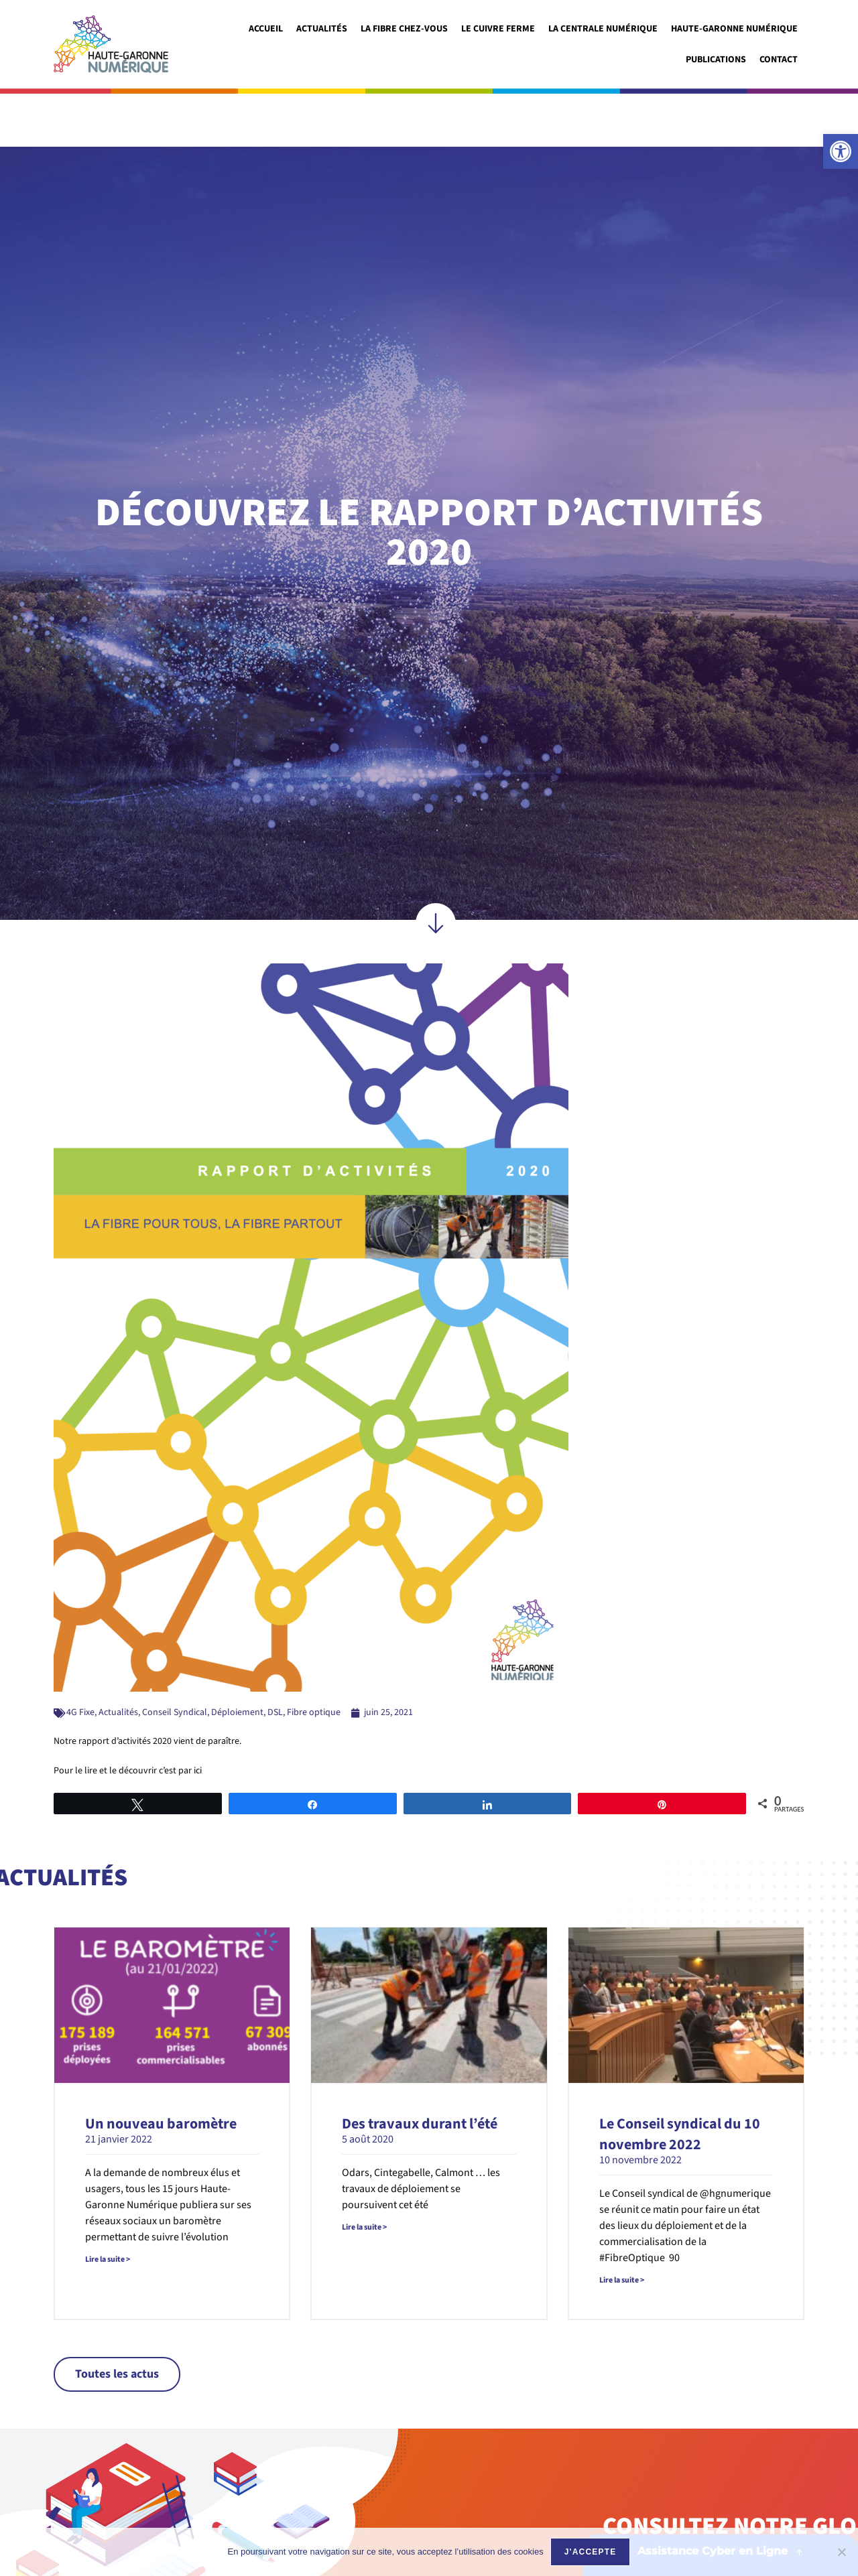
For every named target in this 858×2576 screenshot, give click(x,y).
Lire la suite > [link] (107, 2206)
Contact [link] (778, 59)
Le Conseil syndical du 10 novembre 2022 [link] (679, 2081)
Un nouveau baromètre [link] (161, 2071)
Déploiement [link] (237, 1659)
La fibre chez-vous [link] (404, 29)
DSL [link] (275, 1659)
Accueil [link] (266, 29)
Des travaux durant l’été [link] (419, 2071)
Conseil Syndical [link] (174, 1659)
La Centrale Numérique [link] (603, 29)
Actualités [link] (321, 29)
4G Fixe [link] (80, 1659)
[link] (840, 151)
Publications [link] (716, 59)
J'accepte (590, 2552)
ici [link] (198, 1717)
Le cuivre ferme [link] (498, 29)
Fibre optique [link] (314, 1659)
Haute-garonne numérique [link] (734, 29)
